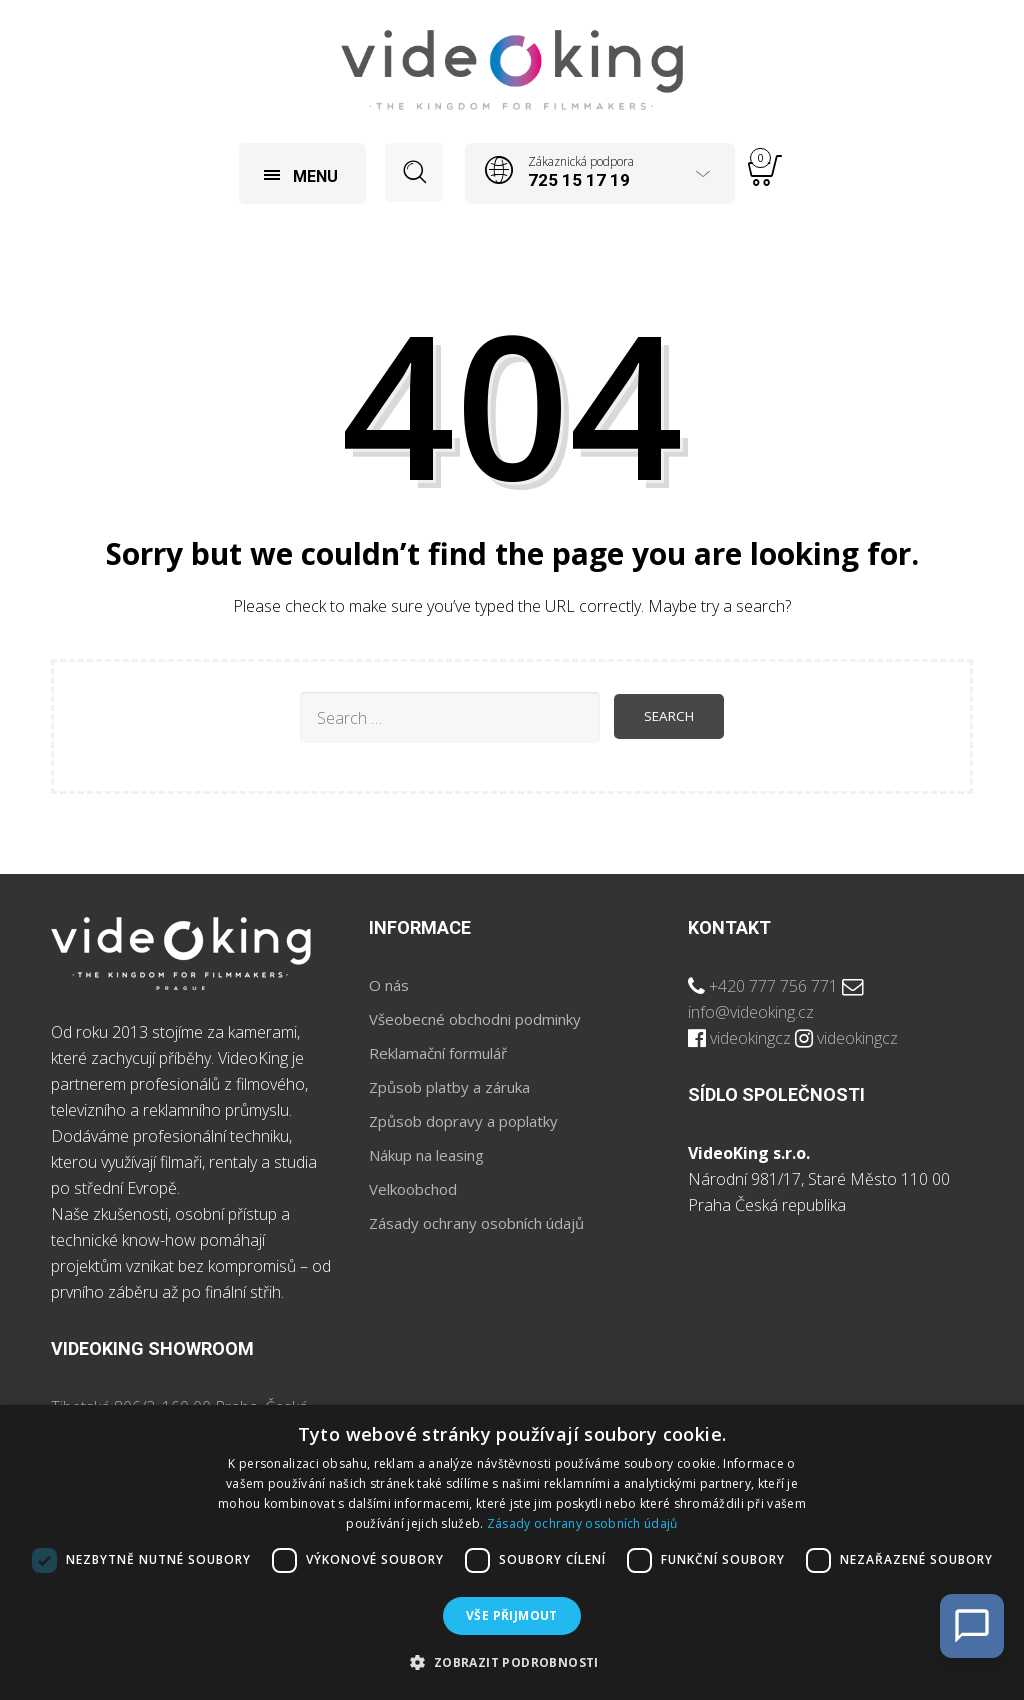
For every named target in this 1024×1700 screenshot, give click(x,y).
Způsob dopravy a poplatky (463, 1123)
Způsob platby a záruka (449, 1089)
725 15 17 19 (581, 180)
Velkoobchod (413, 1191)
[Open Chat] (972, 1626)
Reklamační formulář (438, 1055)
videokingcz (750, 1040)
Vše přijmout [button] (512, 1615)
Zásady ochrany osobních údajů (476, 1225)
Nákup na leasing (426, 1157)
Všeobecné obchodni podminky (475, 1021)
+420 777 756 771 (773, 988)
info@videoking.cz (751, 1014)
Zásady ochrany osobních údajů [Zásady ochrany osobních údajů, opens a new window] (582, 1523)
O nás (389, 987)
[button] (511, 1663)
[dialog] (512, 1552)
